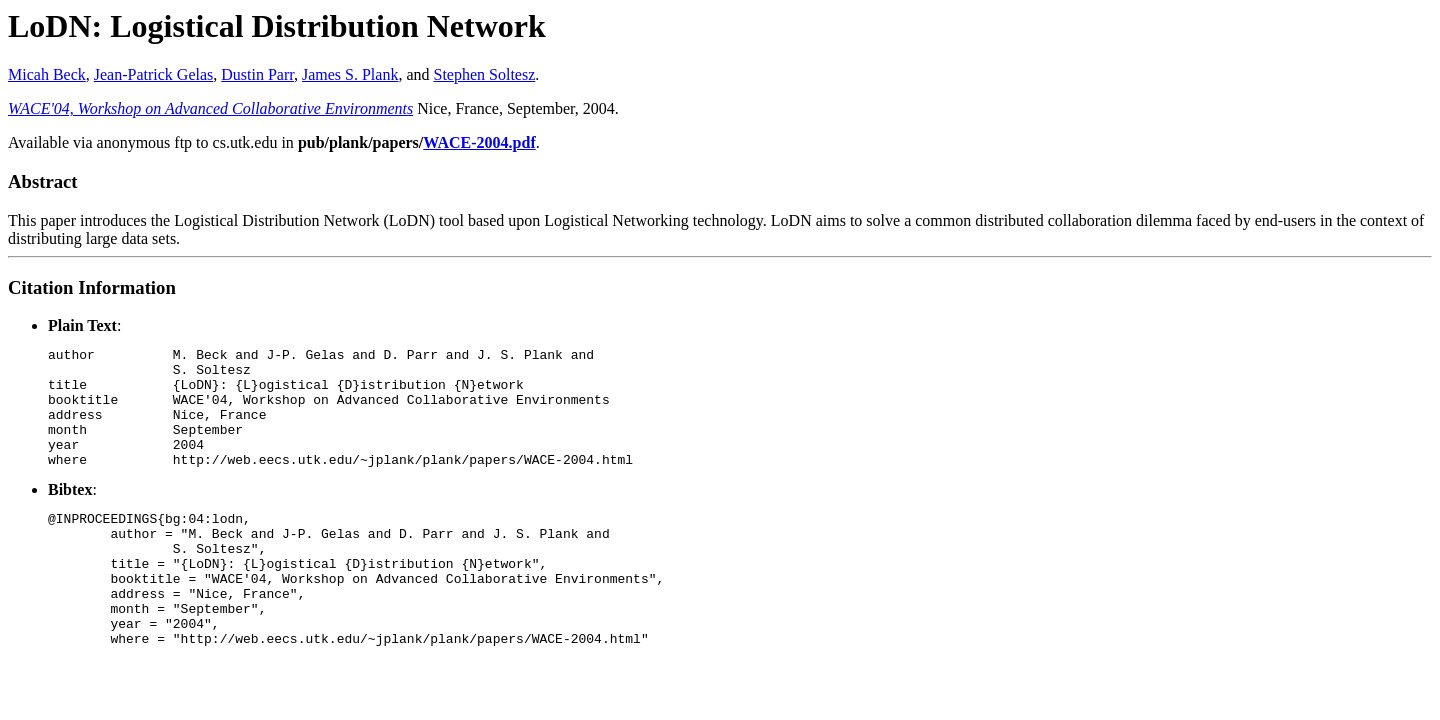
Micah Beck (47, 74)
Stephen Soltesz (485, 74)
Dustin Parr (257, 74)
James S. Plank (350, 74)
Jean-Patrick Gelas (154, 74)
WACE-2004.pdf (479, 142)
